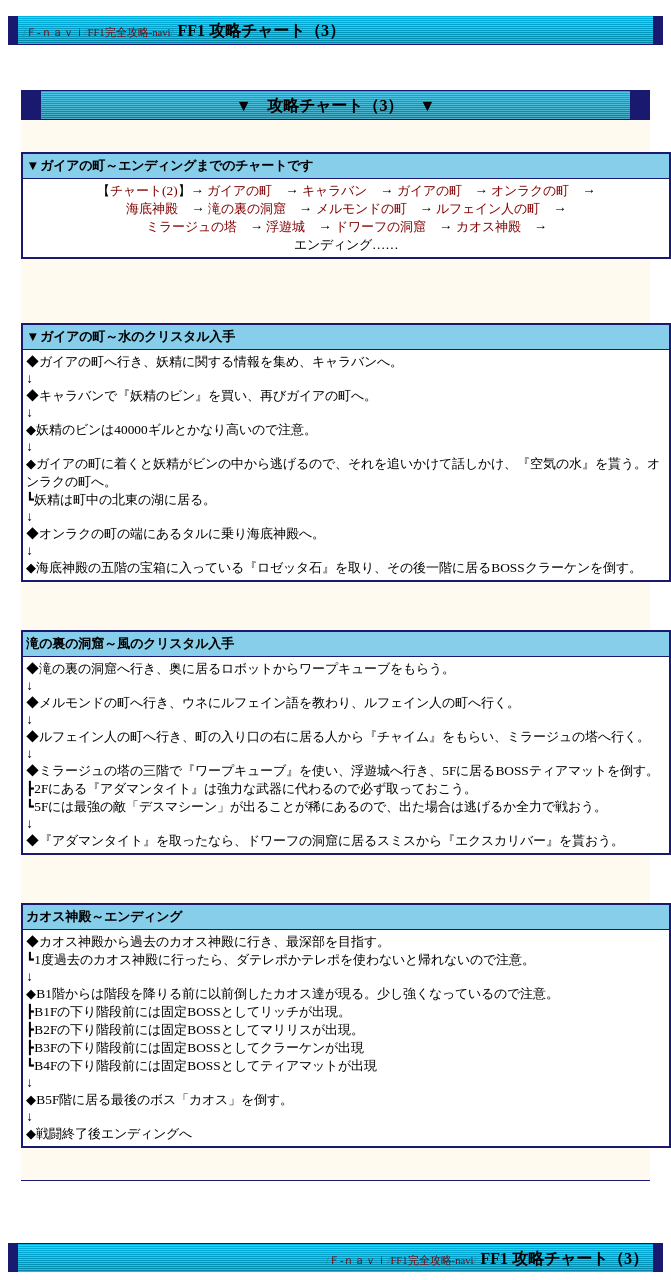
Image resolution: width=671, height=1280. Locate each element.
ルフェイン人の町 (488, 208)
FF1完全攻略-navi (129, 32)
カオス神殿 (488, 226)
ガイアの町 (239, 190)
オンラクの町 (530, 190)
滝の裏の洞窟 (247, 208)
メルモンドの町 (361, 208)
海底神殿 (152, 208)
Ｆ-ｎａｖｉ (55, 32)
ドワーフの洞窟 (380, 226)
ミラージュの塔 (191, 226)
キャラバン (334, 190)
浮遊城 (285, 226)
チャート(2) (144, 190)
